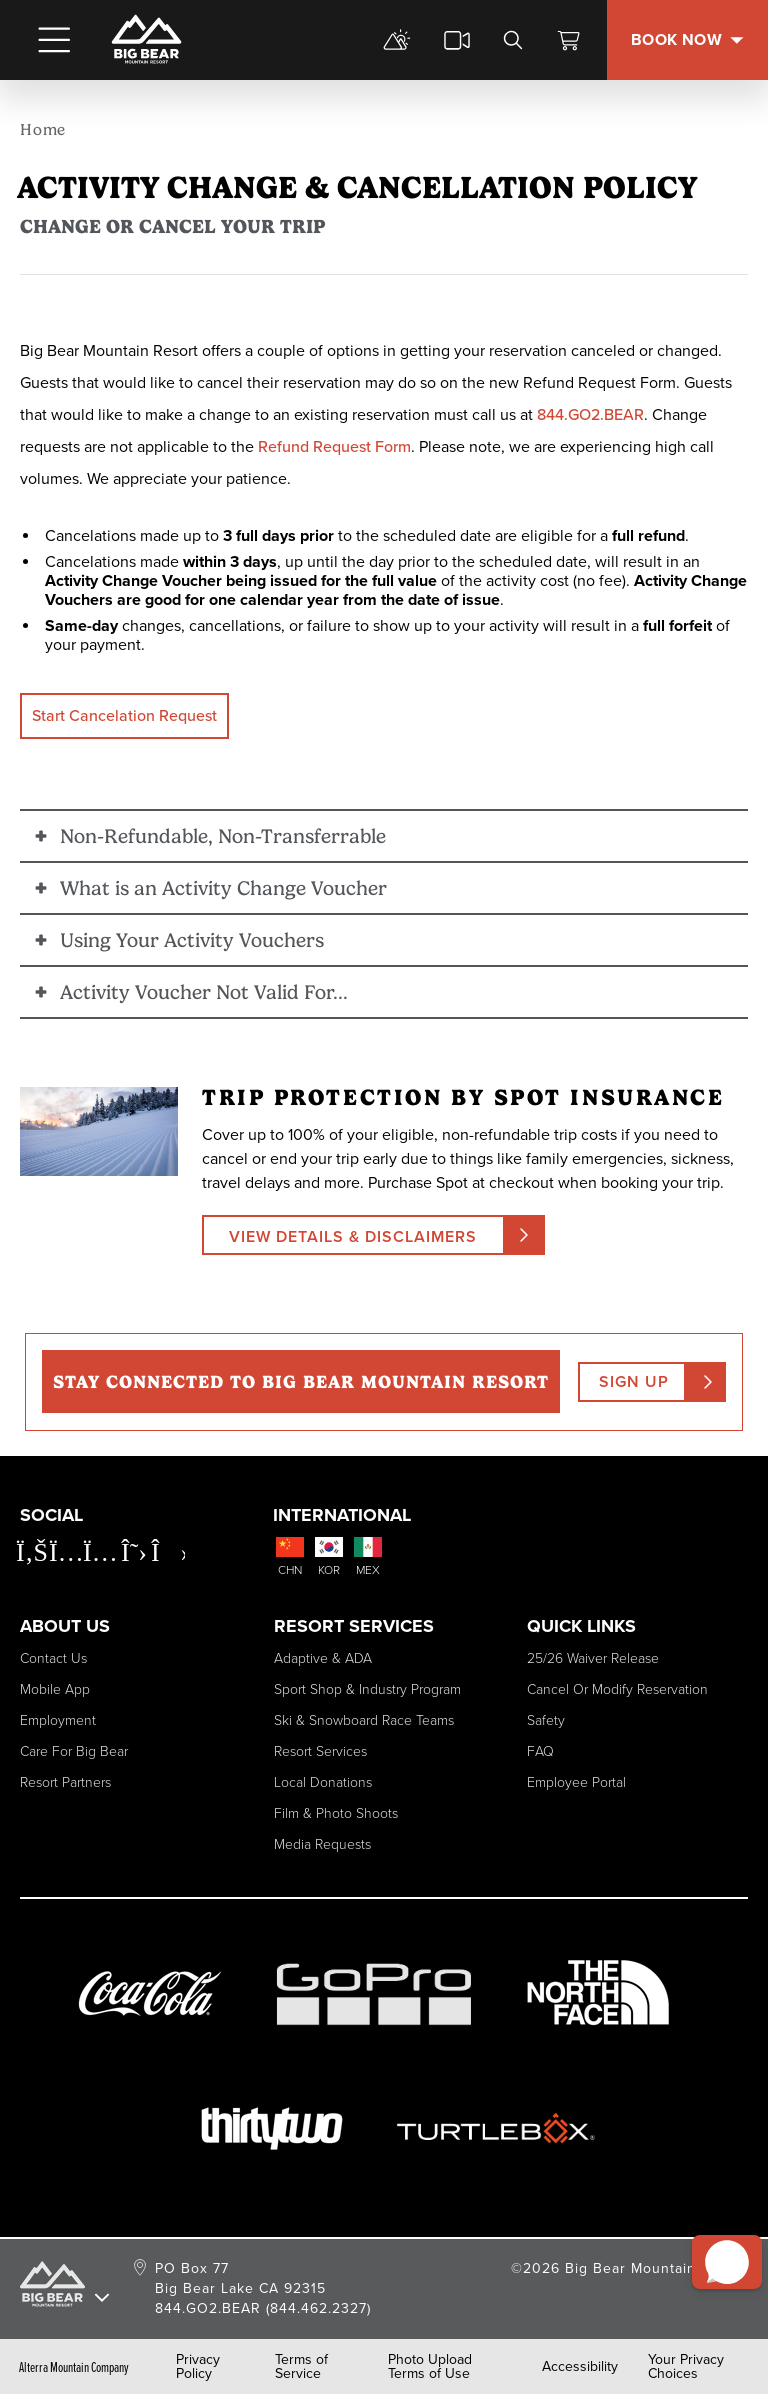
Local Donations (323, 1781)
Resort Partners (65, 1781)
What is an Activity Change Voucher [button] (223, 888)
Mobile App (55, 1688)
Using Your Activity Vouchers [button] (192, 940)
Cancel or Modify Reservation (617, 1688)
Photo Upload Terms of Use (430, 2367)
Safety (546, 1719)
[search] (513, 40)
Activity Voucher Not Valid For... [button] (204, 992)
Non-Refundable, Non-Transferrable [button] (223, 836)
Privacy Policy (198, 2367)
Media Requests (322, 1843)
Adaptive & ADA (323, 1657)
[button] (719, 2242)
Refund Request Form (334, 446)
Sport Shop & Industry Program (367, 1688)
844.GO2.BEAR (590, 414)
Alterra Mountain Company (74, 2367)
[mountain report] (397, 40)
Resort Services (320, 1750)
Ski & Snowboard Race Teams (364, 1719)
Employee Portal (576, 1781)
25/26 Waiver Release (593, 1657)
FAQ (540, 1750)
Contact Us (53, 1657)
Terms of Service (301, 2367)
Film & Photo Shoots (336, 1812)
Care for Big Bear (74, 1750)
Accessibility (580, 2367)
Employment (58, 1719)
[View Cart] (569, 40)
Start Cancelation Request (124, 715)
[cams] (457, 40)
